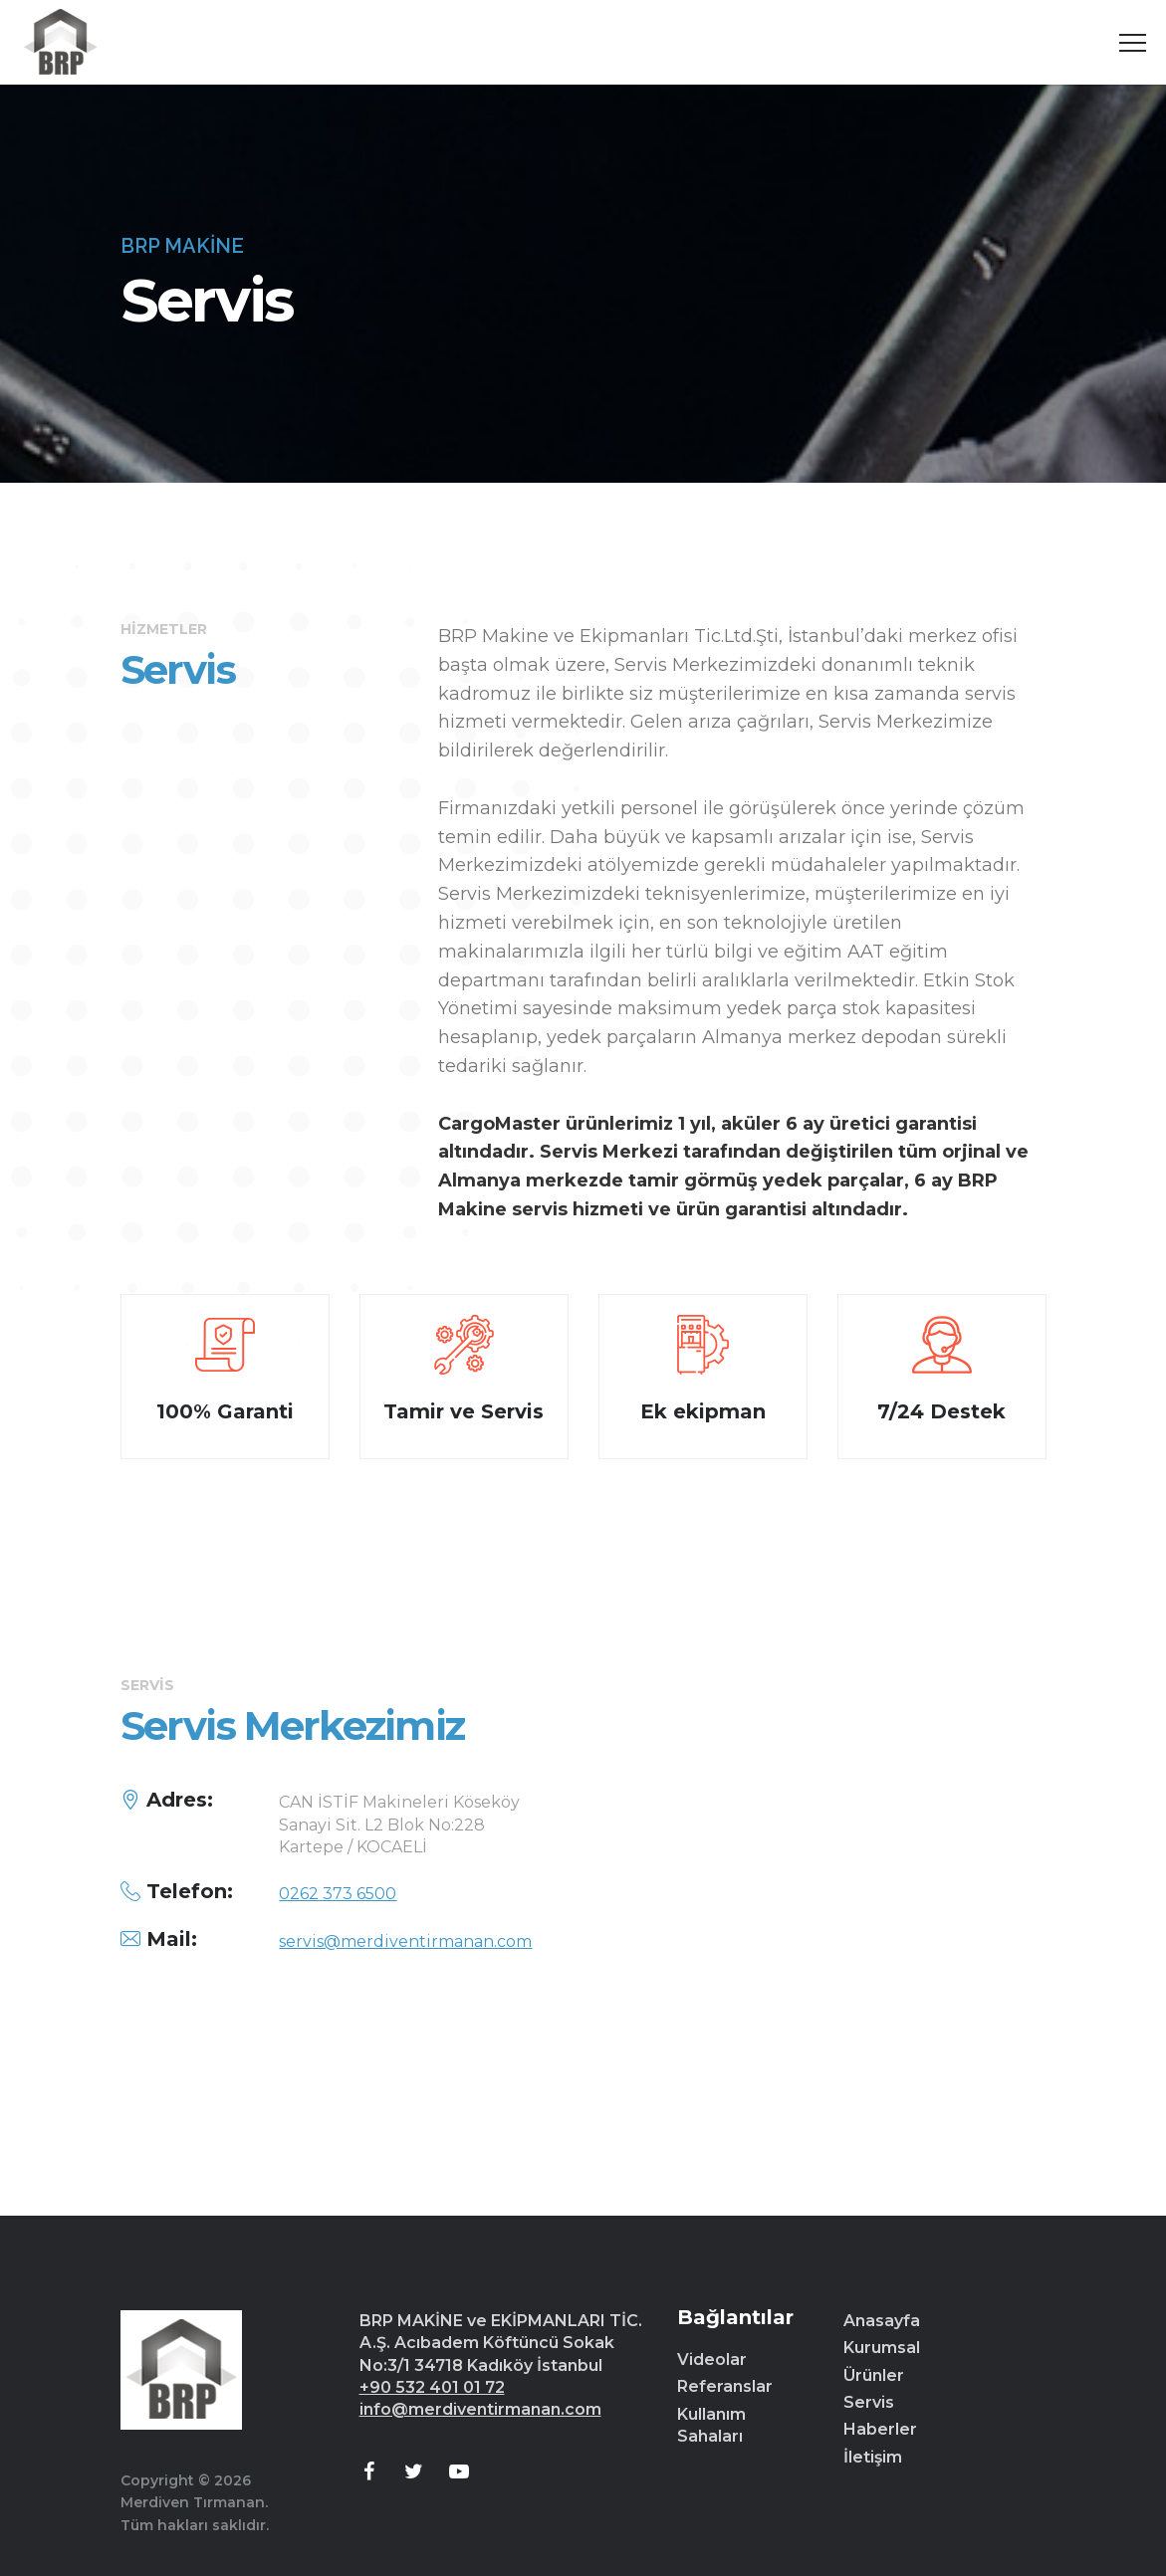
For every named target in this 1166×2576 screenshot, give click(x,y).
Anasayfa (881, 2320)
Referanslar (725, 2386)
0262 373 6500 (337, 1893)
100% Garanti (225, 1411)
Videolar (712, 2359)
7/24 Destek (941, 1411)
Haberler (880, 2429)
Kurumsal (881, 2347)
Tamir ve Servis (463, 1411)
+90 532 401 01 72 (432, 2387)
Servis (868, 2402)
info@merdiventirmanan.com (480, 2409)
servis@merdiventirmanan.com (405, 1941)
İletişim (872, 2457)
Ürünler (873, 2375)
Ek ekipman (703, 1411)
